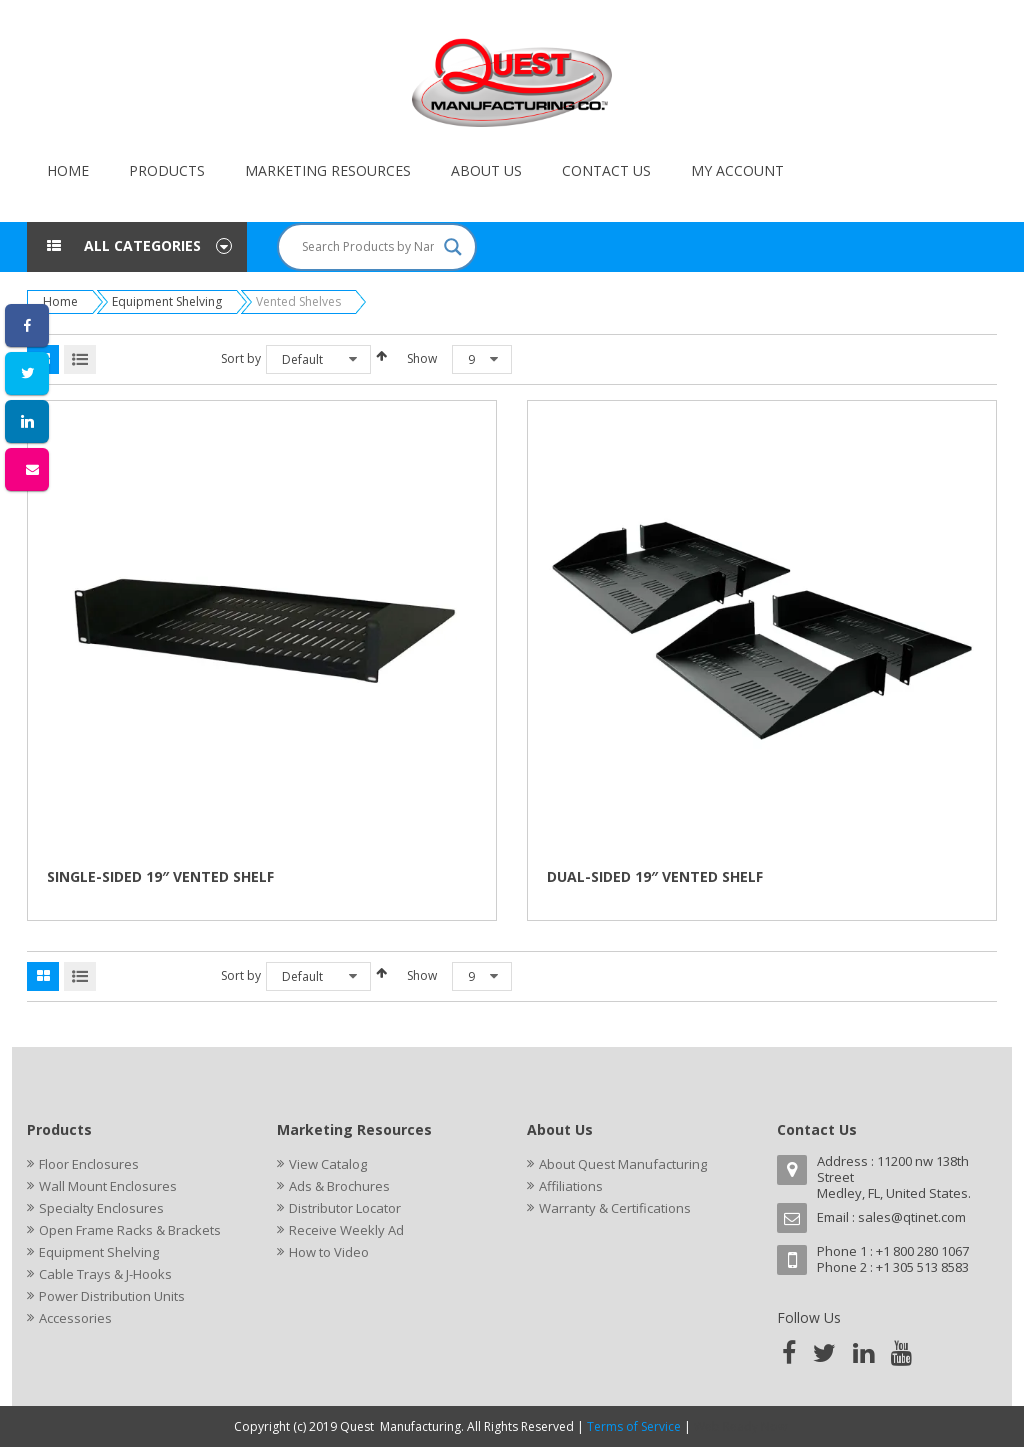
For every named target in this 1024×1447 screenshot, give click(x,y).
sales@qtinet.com (912, 1217)
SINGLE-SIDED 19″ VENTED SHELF (160, 876)
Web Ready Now (742, 1426)
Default (302, 359)
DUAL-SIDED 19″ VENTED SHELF (655, 876)
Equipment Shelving (167, 301)
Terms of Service (634, 1426)
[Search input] (368, 247)
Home (60, 301)
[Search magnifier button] (453, 247)
